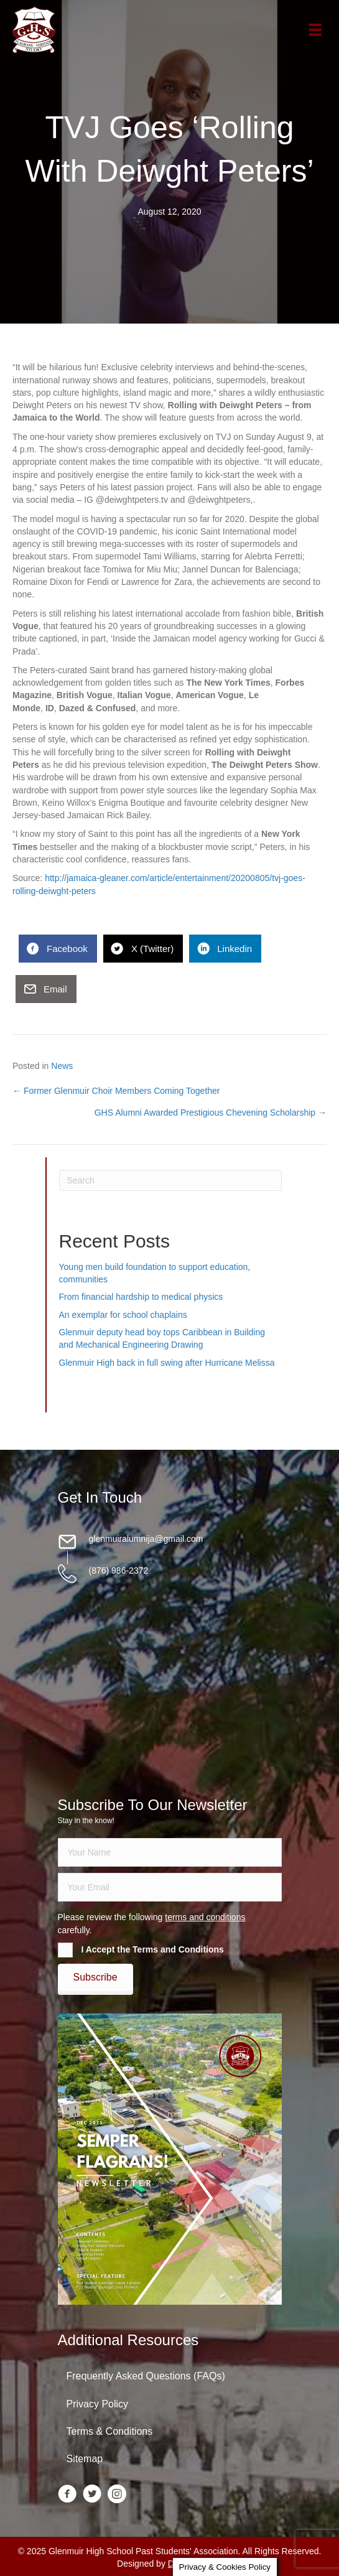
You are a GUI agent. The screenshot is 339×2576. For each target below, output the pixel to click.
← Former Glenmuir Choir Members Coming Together (116, 1091)
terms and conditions (205, 1917)
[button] (95, 1977)
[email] (170, 1887)
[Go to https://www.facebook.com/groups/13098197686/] (67, 2495)
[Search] (170, 1180)
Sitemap (85, 2458)
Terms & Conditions (110, 2431)
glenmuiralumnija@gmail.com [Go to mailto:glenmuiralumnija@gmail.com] (146, 1539)
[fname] (170, 1852)
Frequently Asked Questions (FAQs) (146, 2376)
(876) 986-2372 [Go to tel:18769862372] (119, 1570)
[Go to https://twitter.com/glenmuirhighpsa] (92, 2495)
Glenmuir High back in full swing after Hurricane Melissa (167, 1363)
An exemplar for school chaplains (123, 1315)
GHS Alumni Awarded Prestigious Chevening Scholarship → (211, 1113)
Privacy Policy (98, 2404)
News (62, 1066)
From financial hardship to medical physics (141, 1297)
